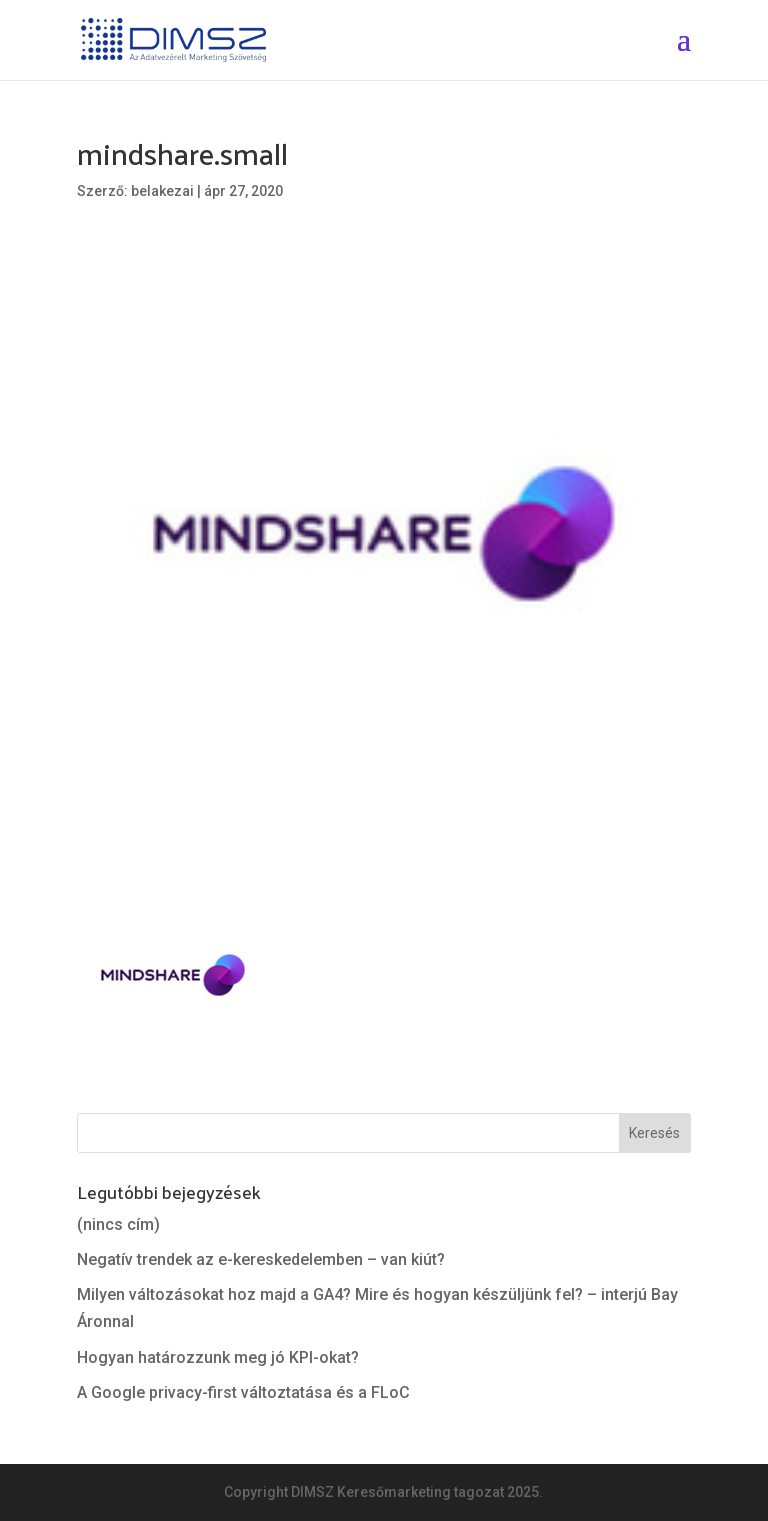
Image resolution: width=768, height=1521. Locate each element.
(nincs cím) (118, 1224)
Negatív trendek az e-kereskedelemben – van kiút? (261, 1259)
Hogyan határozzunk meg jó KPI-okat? (218, 1357)
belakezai (162, 191)
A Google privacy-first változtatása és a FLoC (243, 1392)
